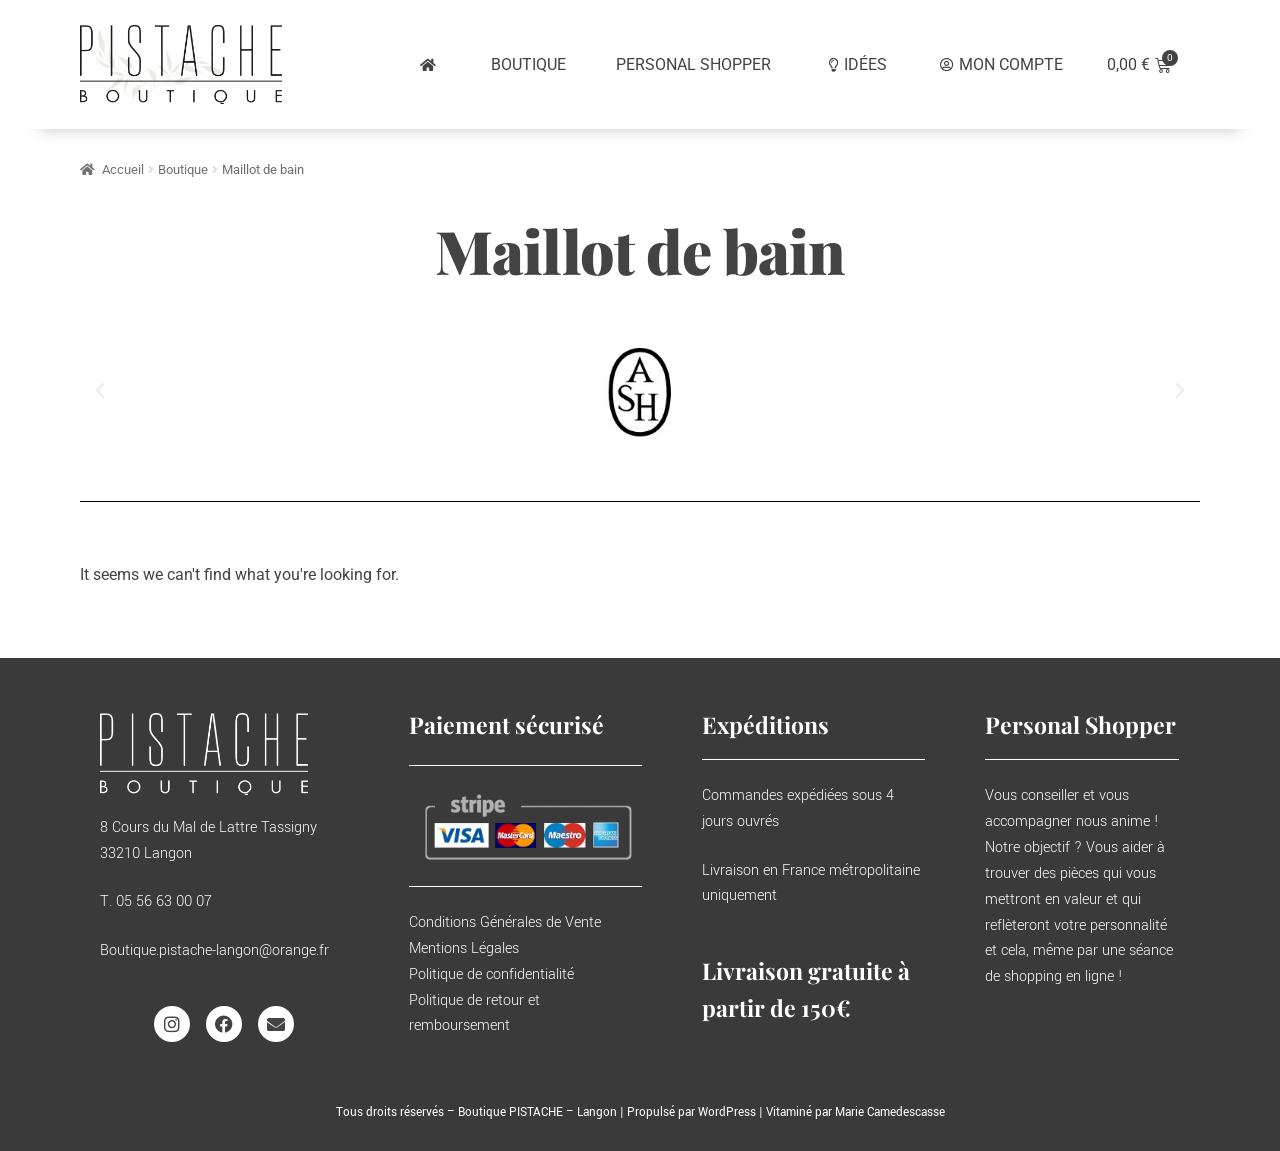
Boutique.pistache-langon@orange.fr (214, 950)
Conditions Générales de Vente (505, 922)
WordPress (727, 1112)
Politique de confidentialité (491, 974)
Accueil (123, 169)
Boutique (183, 169)
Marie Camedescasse (890, 1112)
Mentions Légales (464, 948)
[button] (100, 391)
